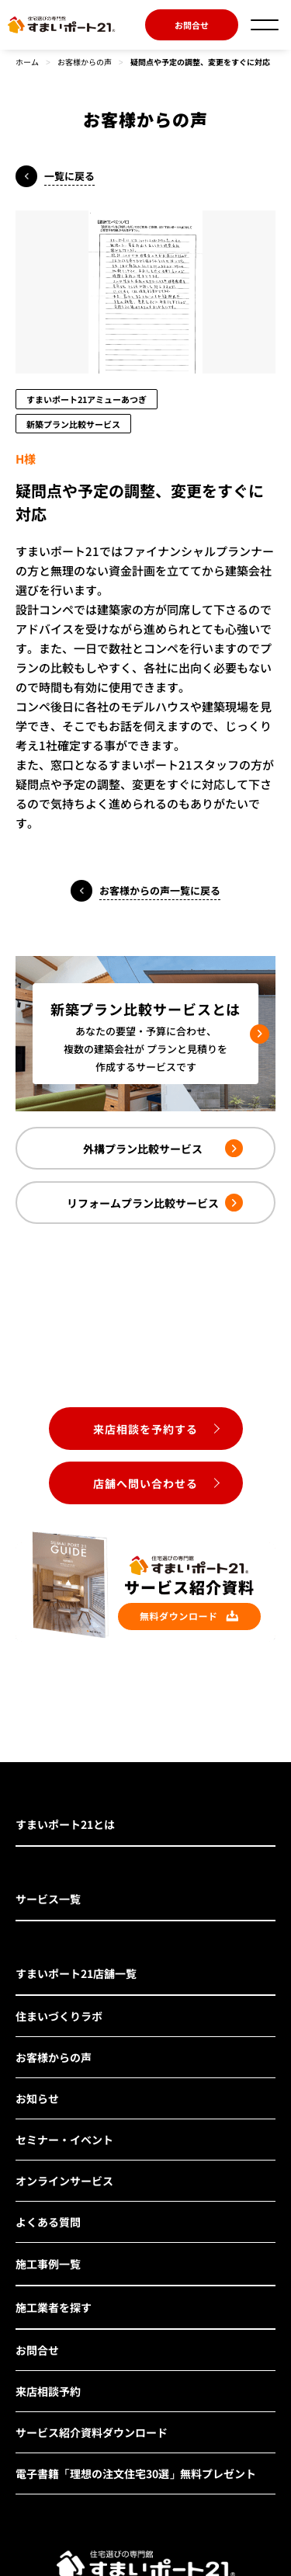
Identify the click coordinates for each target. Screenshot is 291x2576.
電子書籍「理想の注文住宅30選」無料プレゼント (136, 2473)
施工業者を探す (54, 2307)
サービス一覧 (48, 1899)
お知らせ (37, 2098)
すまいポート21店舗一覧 (76, 1973)
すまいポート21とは (65, 1824)
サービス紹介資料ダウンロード (92, 2432)
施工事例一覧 (48, 2264)
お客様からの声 (84, 62)
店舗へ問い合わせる (145, 1483)
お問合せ (192, 25)
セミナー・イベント (64, 2139)
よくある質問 (48, 2222)
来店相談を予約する (145, 1429)
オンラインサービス (64, 2180)
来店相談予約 (48, 2391)
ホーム (27, 62)
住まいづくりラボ (59, 2016)
